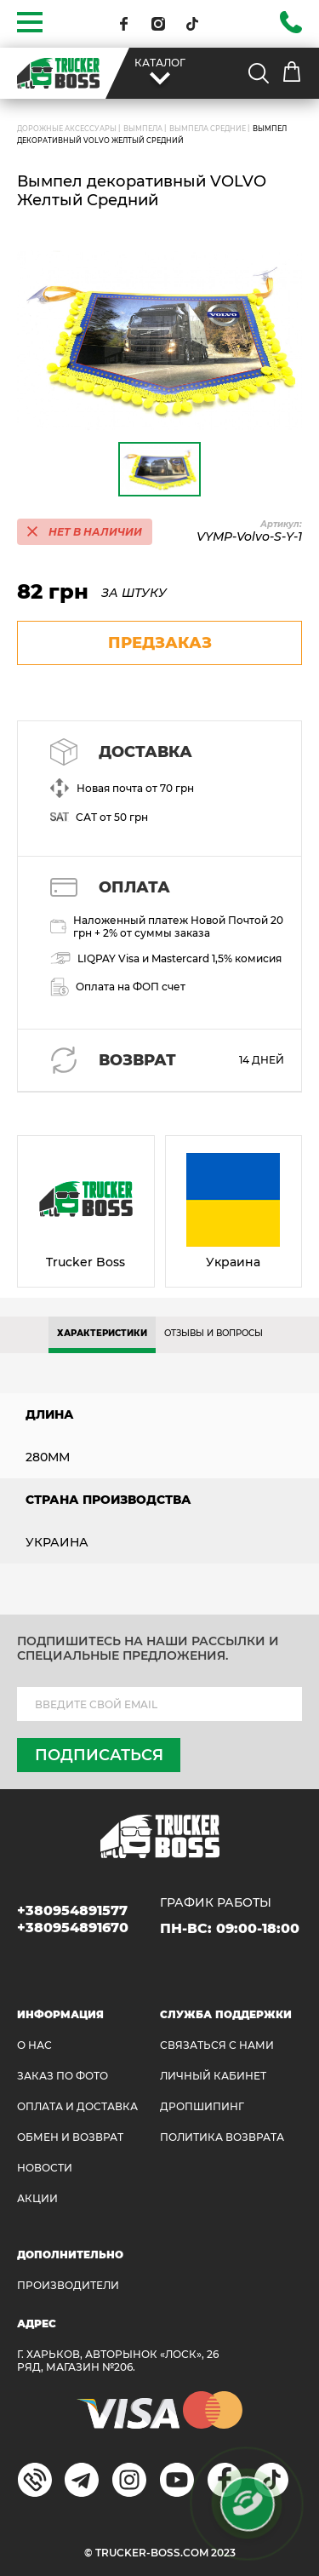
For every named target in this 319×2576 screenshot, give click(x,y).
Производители (68, 2285)
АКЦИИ (37, 2198)
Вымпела (142, 128)
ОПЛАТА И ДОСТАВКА (77, 2106)
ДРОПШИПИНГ (202, 2106)
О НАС (34, 2045)
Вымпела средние (207, 128)
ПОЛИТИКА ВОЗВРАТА (222, 2137)
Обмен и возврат (70, 2137)
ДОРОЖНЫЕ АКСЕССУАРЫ (67, 128)
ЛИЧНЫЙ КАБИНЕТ (213, 2075)
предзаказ (160, 643)
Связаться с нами (217, 2045)
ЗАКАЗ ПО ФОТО (62, 2075)
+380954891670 (72, 1927)
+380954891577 (72, 1910)
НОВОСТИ (44, 2167)
